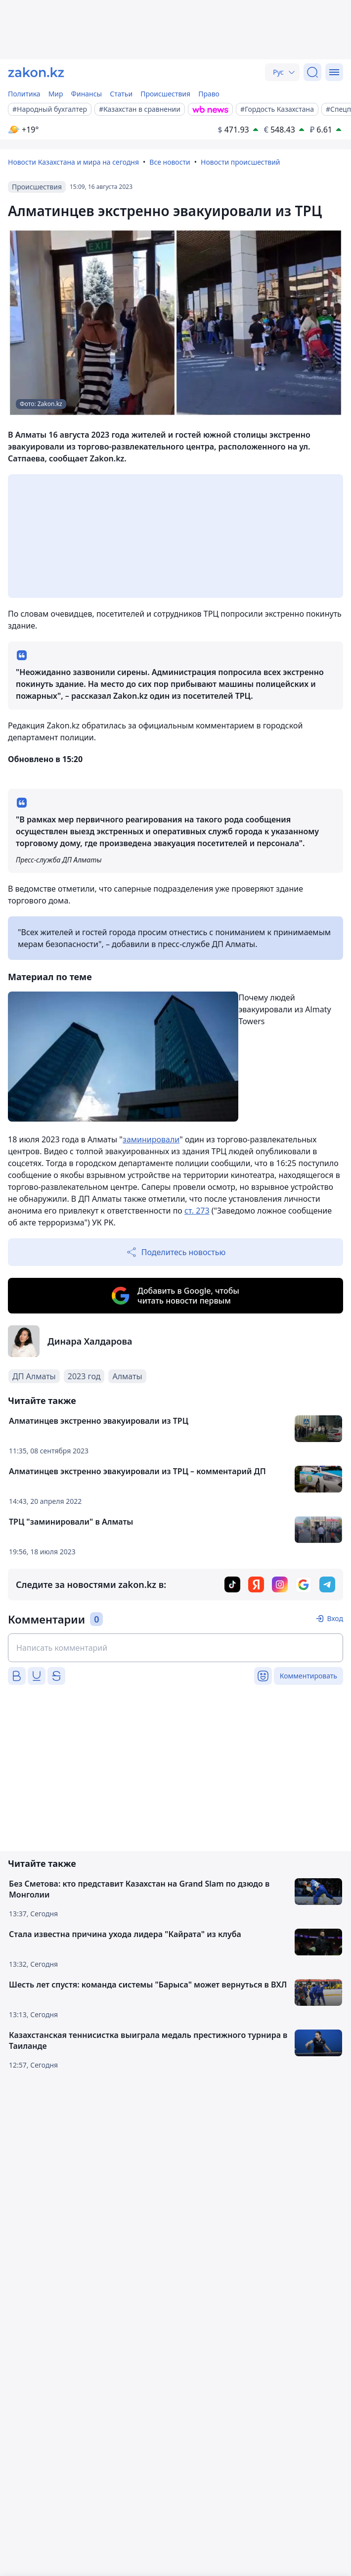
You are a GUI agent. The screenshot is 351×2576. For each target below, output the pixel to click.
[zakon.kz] (36, 72)
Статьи (121, 93)
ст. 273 (197, 1210)
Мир (55, 93)
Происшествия (165, 93)
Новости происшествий (240, 162)
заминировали (151, 1139)
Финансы (86, 93)
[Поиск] (312, 72)
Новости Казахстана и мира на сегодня (73, 162)
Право (208, 93)
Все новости (169, 162)
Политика (24, 93)
